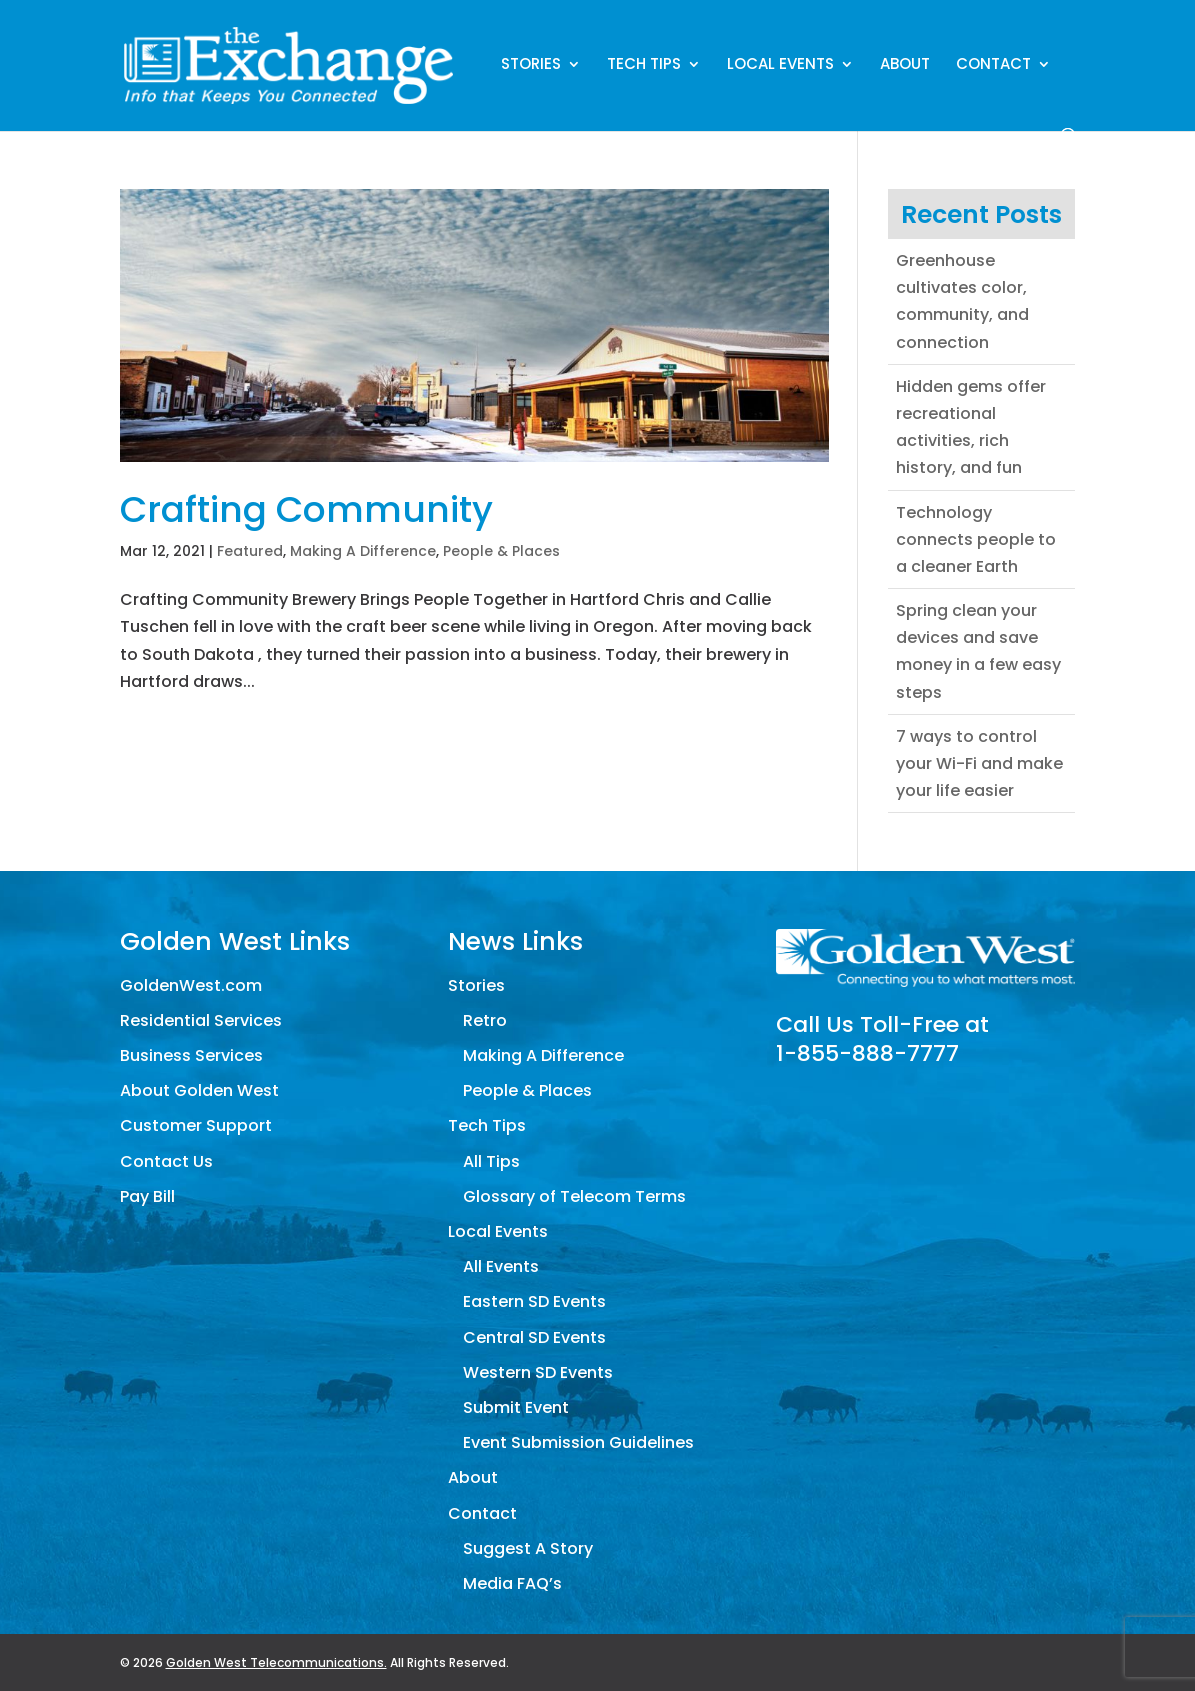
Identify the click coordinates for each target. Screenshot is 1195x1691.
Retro (485, 1020)
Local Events (780, 65)
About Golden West (199, 1090)
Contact (993, 65)
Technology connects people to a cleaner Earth (976, 539)
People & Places (501, 551)
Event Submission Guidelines (578, 1442)
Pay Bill (147, 1196)
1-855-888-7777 (867, 1053)
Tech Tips (644, 65)
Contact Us (166, 1161)
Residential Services (201, 1020)
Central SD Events (534, 1337)
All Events (501, 1266)
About (905, 65)
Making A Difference (363, 551)
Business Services (191, 1055)
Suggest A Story (528, 1548)
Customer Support (196, 1125)
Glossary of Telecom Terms (574, 1196)
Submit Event (516, 1407)
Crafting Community (306, 509)
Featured (250, 551)
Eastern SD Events (534, 1301)
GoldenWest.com (191, 985)
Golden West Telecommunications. (276, 1662)
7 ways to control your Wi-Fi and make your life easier (979, 763)
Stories (531, 65)
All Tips (491, 1161)
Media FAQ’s (512, 1583)
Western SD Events (538, 1372)
